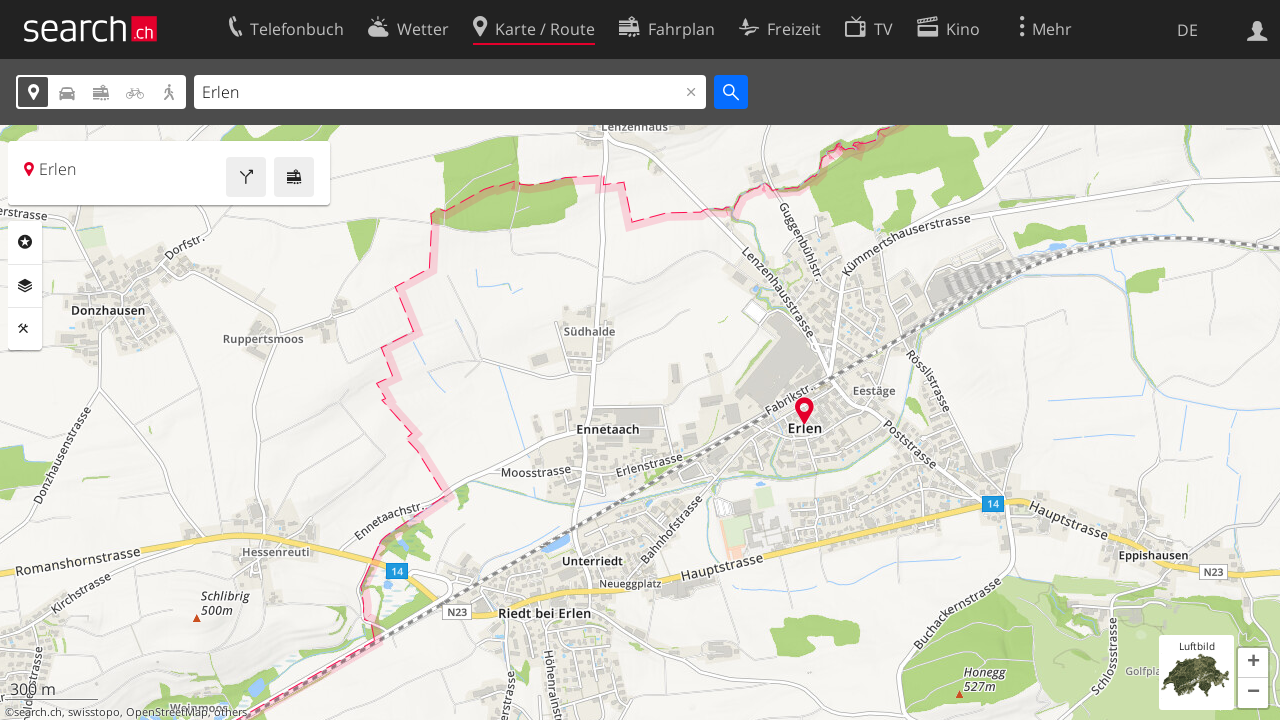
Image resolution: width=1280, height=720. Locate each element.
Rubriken (25, 242)
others (230, 712)
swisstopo (94, 712)
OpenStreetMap (167, 712)
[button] (1253, 663)
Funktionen (25, 329)
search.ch (38, 712)
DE (1187, 30)
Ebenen (25, 286)
